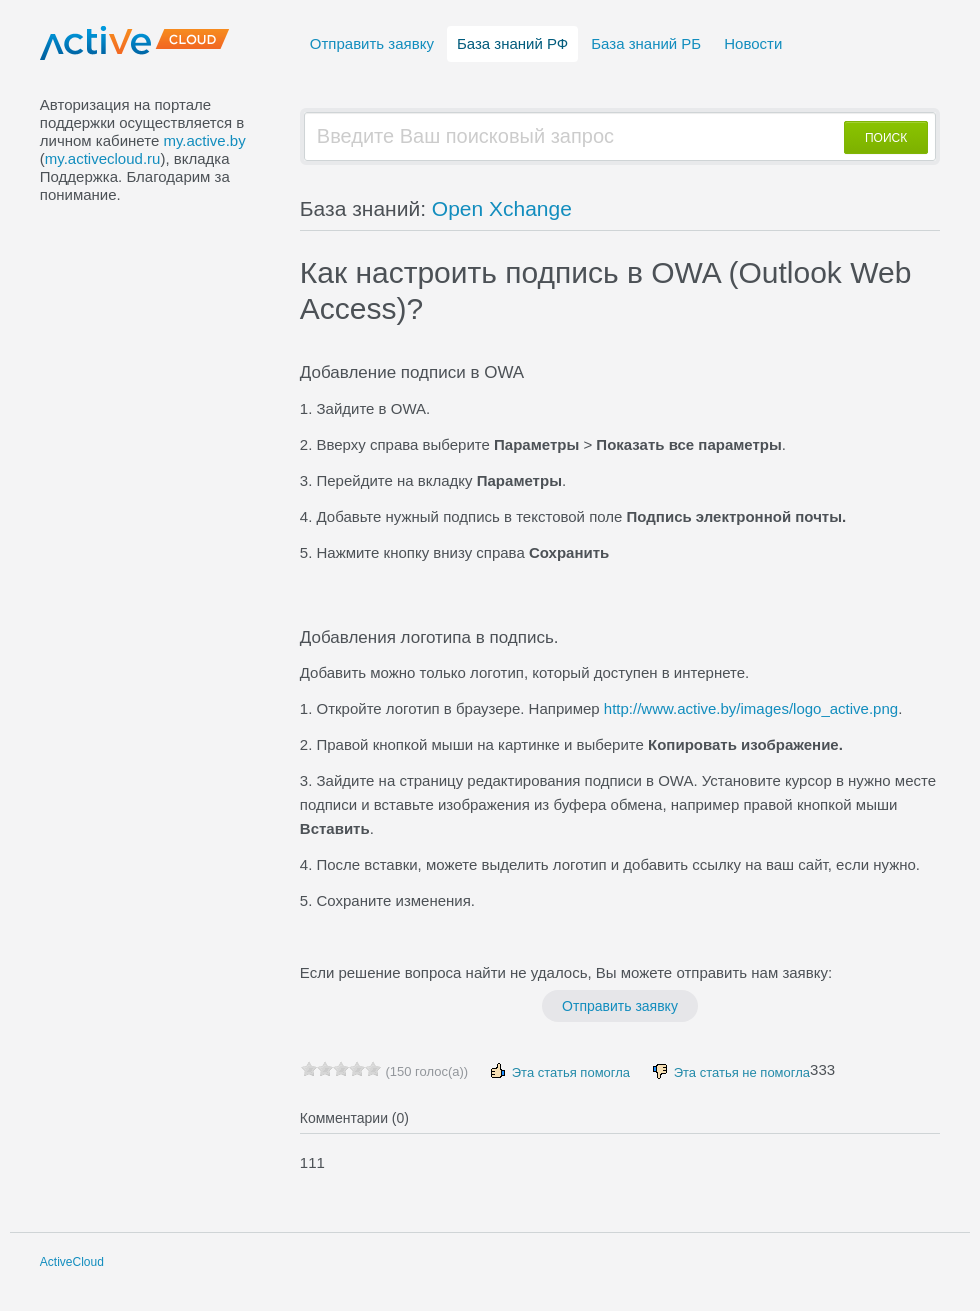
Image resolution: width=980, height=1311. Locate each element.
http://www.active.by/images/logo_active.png (751, 708)
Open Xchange (502, 208)
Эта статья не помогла (730, 1071)
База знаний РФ (512, 43)
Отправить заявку (372, 43)
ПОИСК (886, 138)
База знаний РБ (646, 43)
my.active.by (204, 140)
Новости (753, 43)
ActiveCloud (72, 1262)
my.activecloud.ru (103, 158)
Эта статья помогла (559, 1071)
